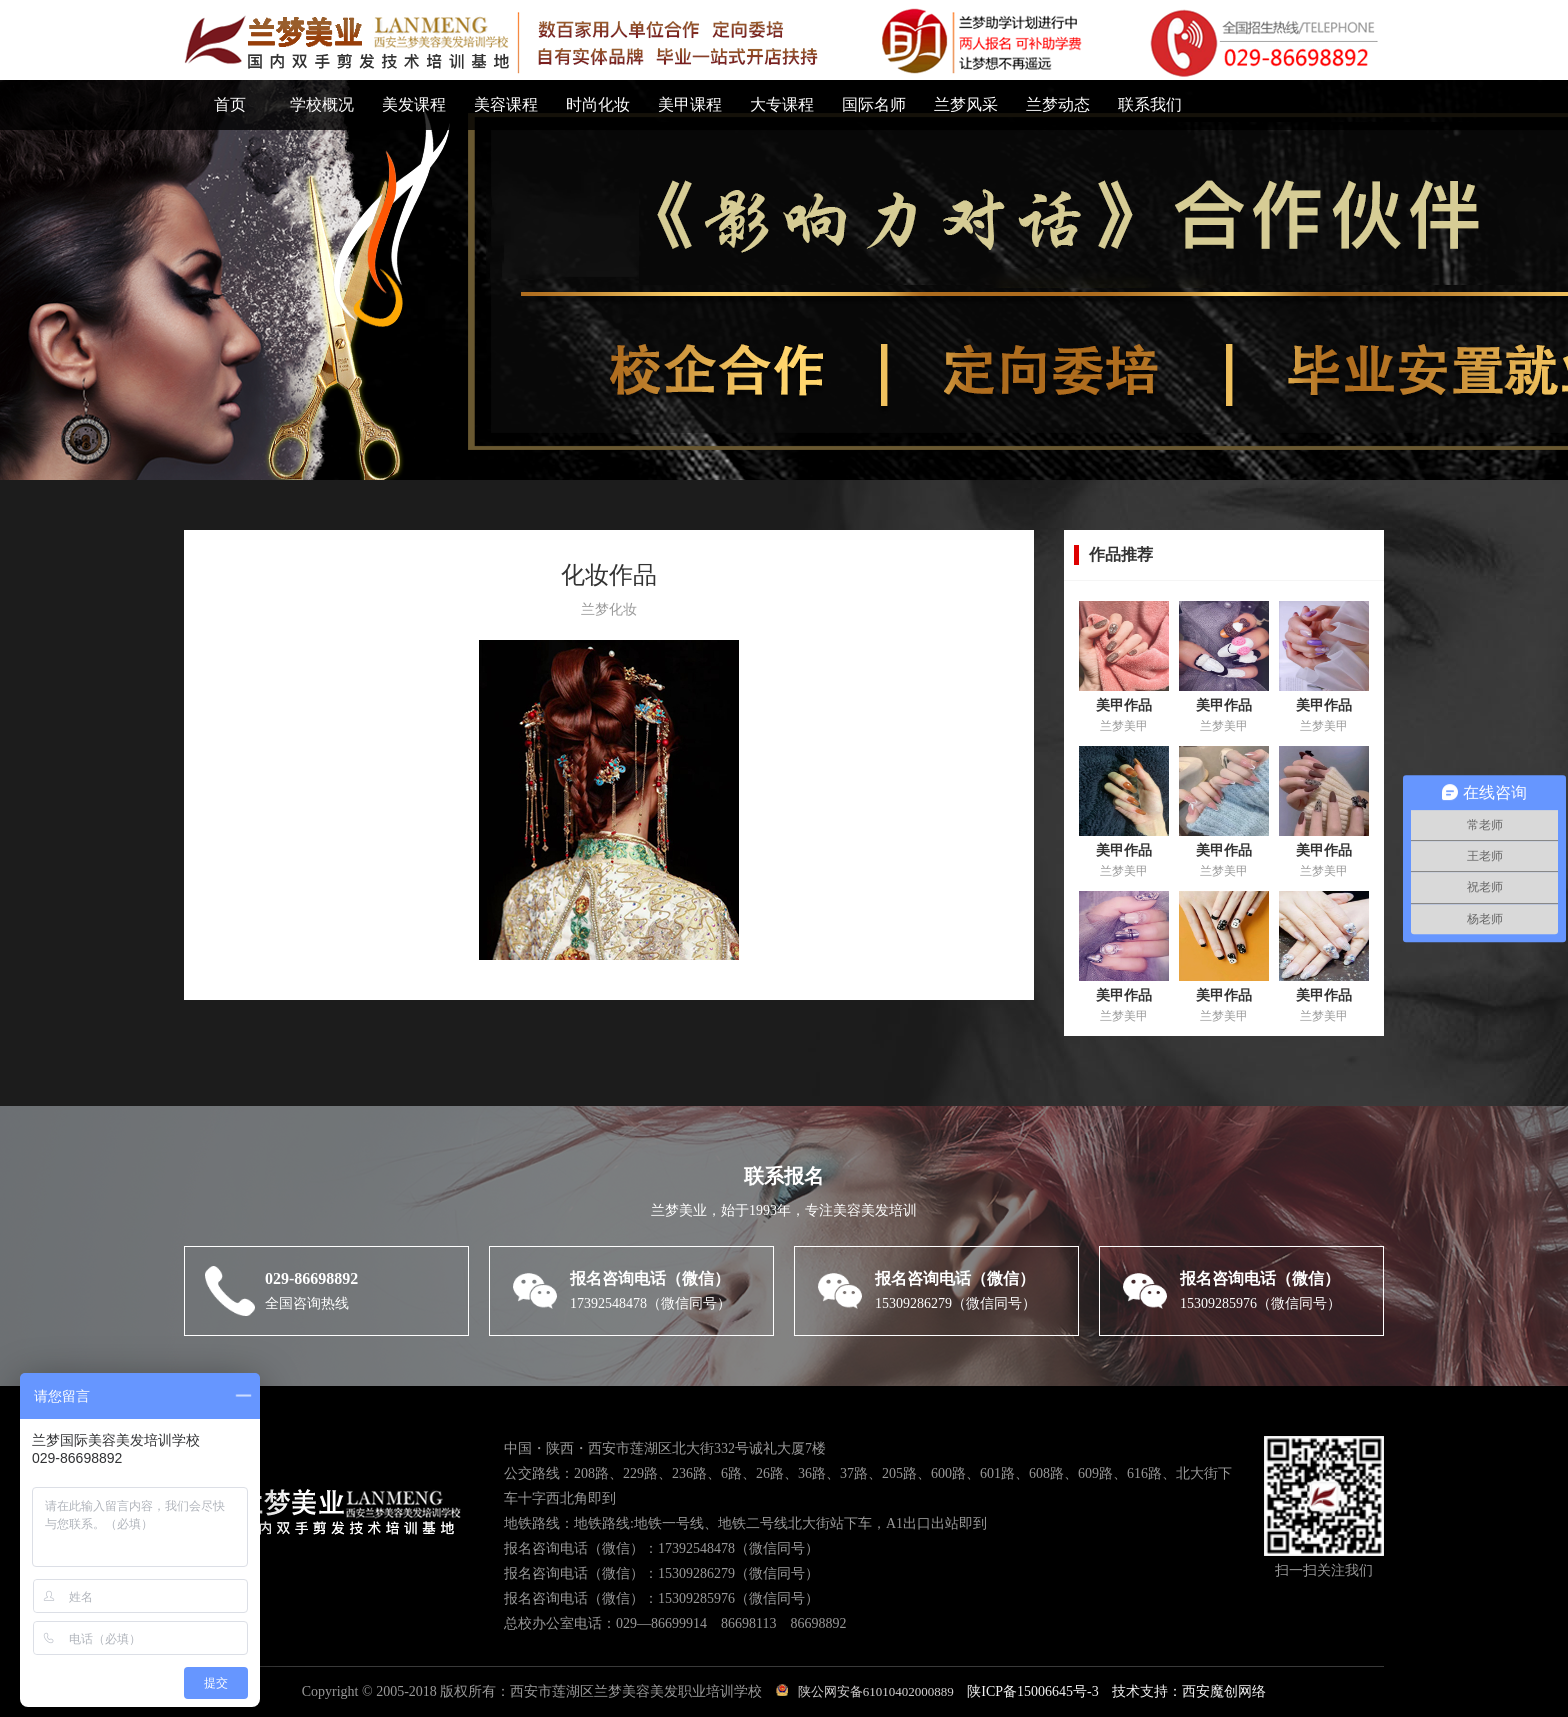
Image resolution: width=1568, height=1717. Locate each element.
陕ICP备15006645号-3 (1032, 1691)
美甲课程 (690, 104)
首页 (230, 104)
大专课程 (782, 104)
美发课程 (414, 104)
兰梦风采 (966, 104)
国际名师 (874, 104)
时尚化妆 (598, 104)
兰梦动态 (1058, 104)
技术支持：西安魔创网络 (1189, 1691)
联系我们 (1150, 104)
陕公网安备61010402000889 (865, 1691)
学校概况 (322, 104)
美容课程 (506, 104)
